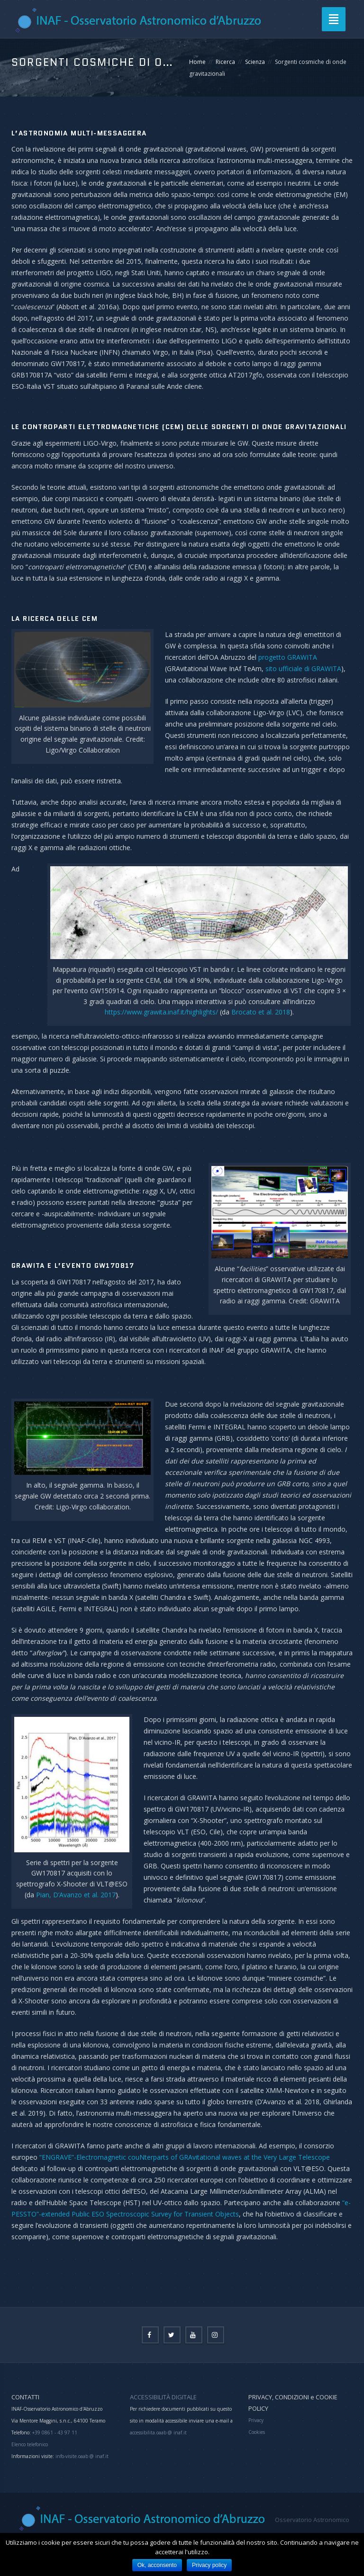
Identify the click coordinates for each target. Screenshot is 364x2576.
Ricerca (225, 62)
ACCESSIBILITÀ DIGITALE (163, 2397)
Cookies (256, 2432)
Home (197, 62)
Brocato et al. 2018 (260, 1011)
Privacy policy (209, 2565)
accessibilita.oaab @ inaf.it (158, 2432)
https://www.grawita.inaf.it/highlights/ (161, 1011)
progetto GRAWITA (287, 657)
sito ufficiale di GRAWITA (303, 668)
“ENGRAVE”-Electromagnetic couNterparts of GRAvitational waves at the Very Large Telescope (184, 2157)
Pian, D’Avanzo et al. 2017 (76, 1894)
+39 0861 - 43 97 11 (54, 2432)
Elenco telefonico (29, 2444)
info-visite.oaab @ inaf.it (82, 2456)
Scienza (255, 62)
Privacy (256, 2420)
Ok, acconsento (157, 2565)
